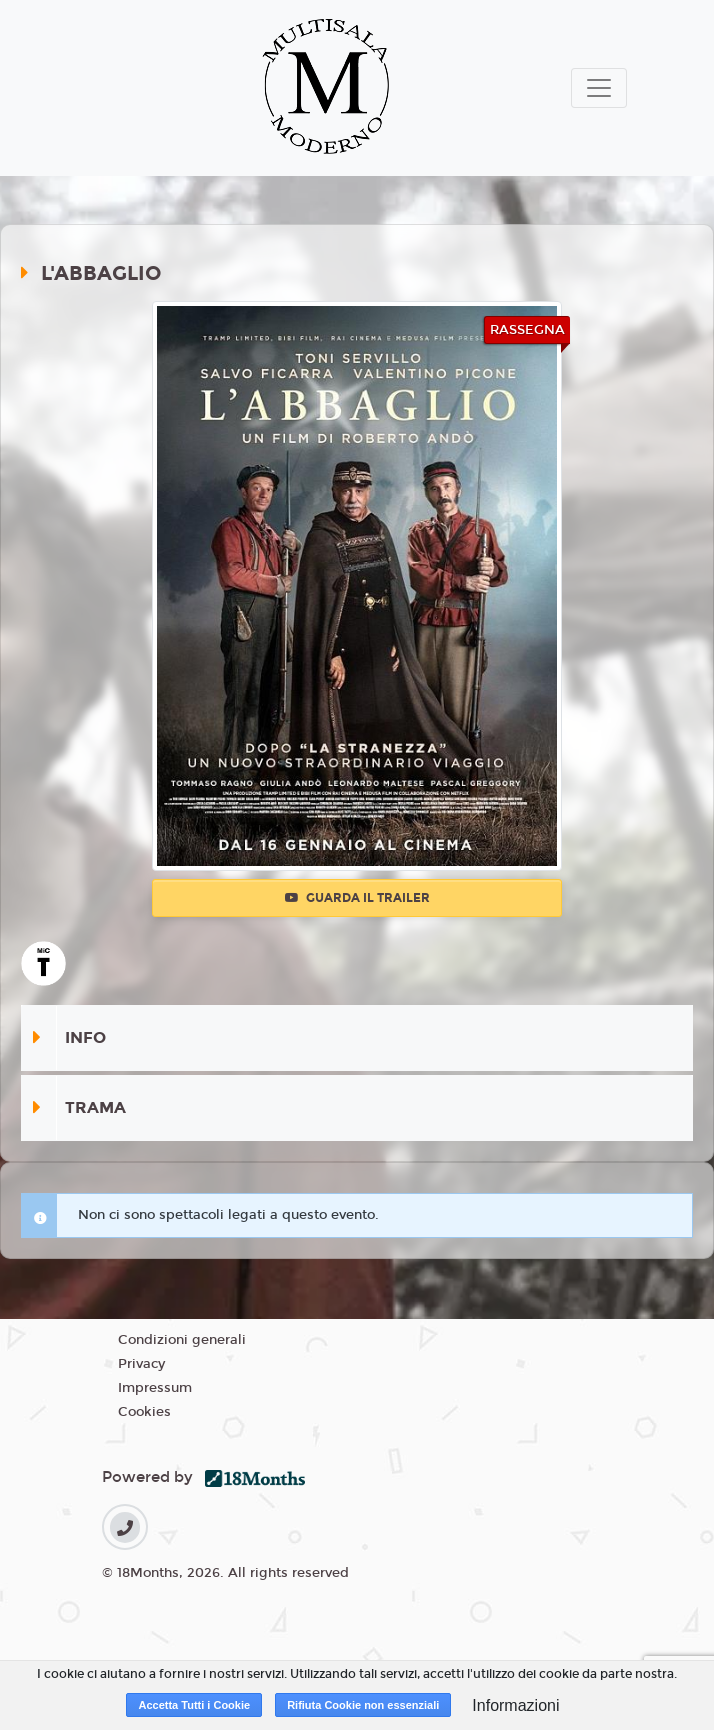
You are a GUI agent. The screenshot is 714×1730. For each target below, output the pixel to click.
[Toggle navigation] (599, 88)
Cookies (144, 1412)
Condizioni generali (182, 1340)
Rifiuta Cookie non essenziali (363, 1705)
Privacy (141, 1364)
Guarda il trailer (357, 898)
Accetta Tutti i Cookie (194, 1705)
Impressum (155, 1388)
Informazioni (515, 1705)
